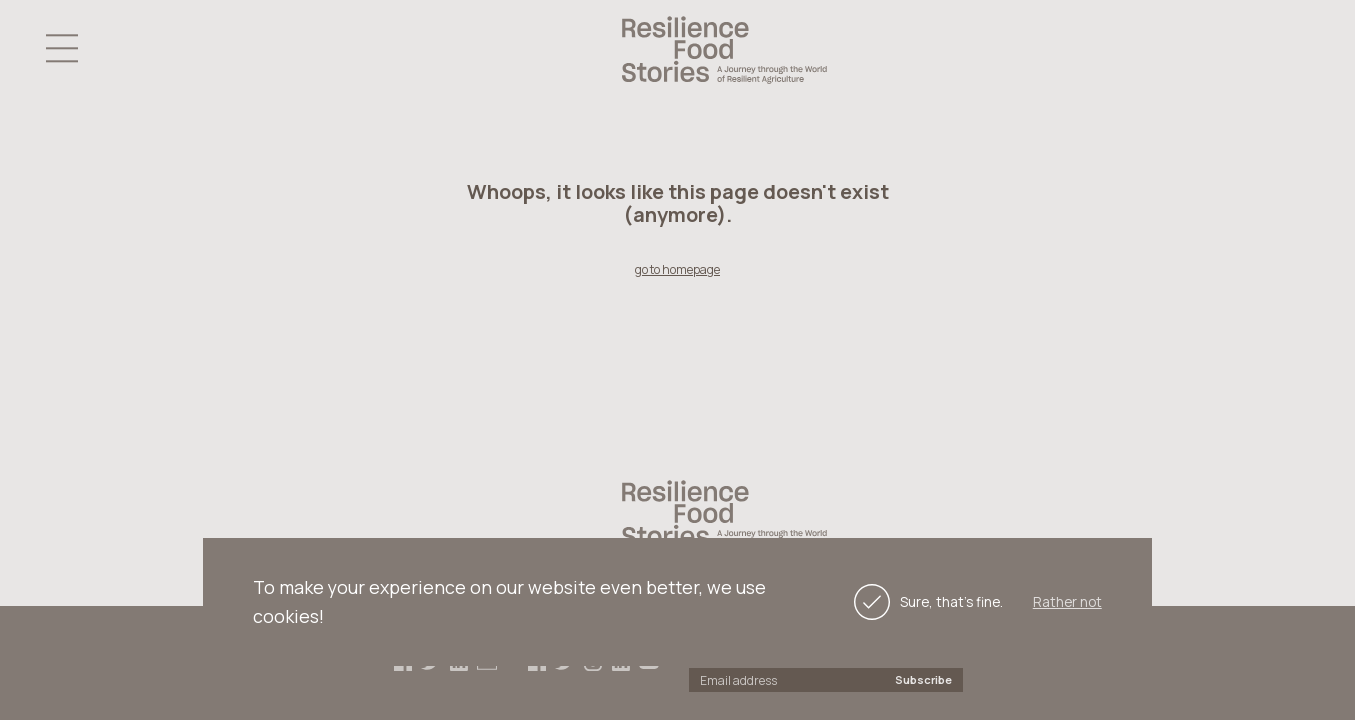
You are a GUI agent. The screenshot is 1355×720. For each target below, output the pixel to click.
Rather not (1067, 602)
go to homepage (677, 269)
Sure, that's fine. (926, 602)
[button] (62, 49)
